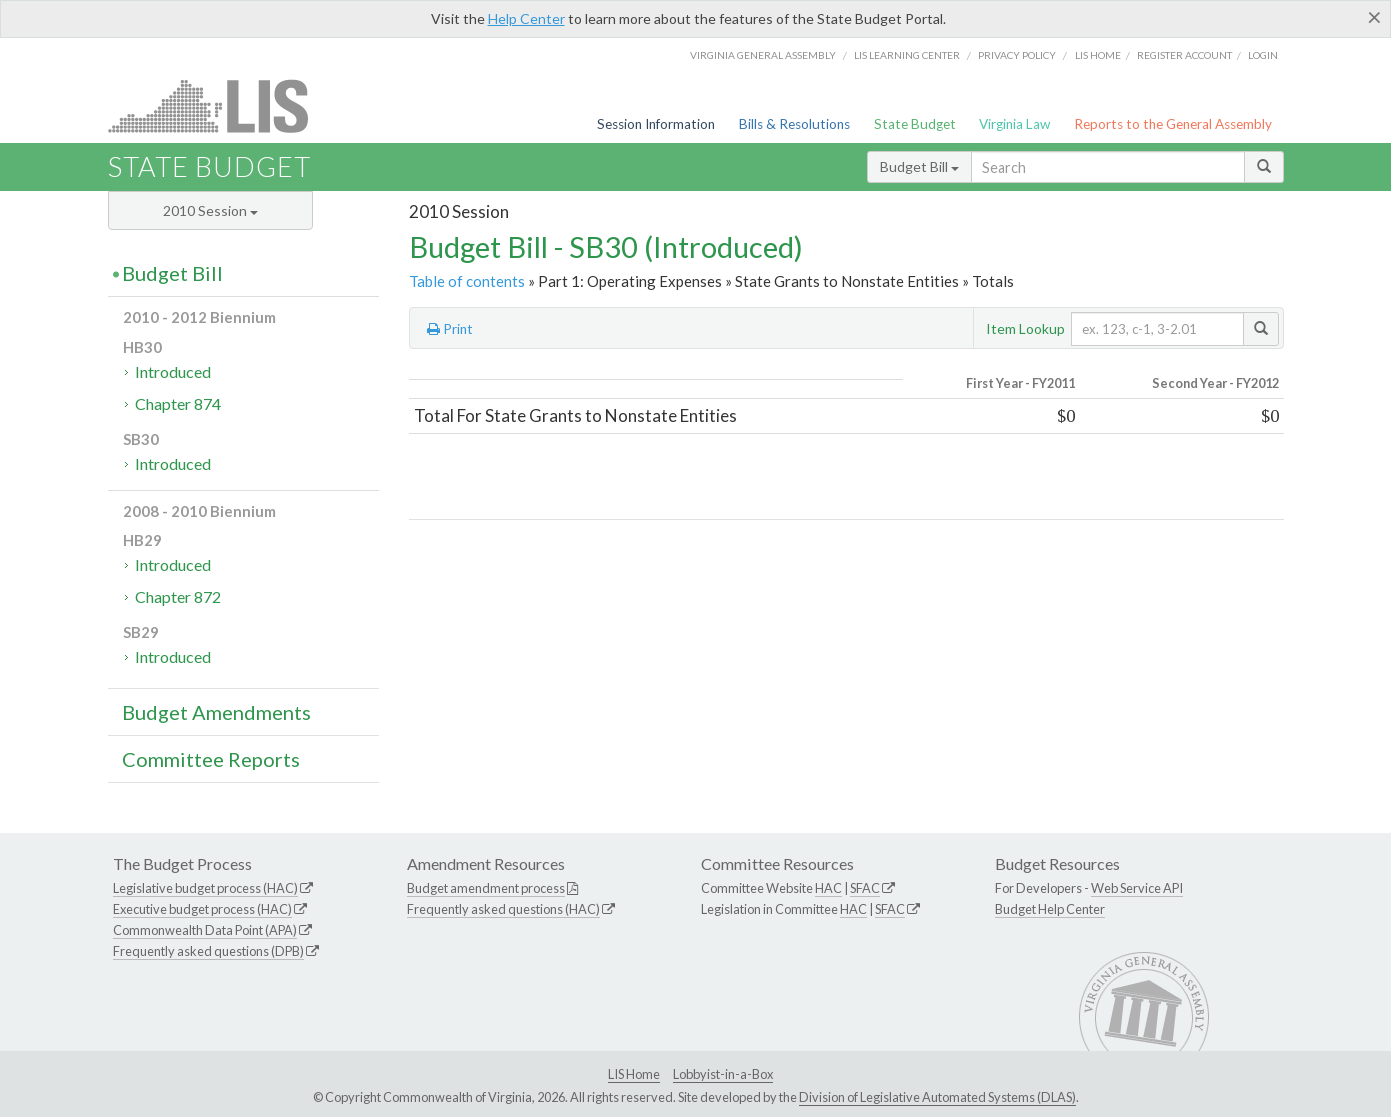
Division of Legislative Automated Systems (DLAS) (937, 1097)
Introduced (173, 371)
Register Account (1184, 55)
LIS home (1098, 55)
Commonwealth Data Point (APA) (205, 930)
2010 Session (210, 210)
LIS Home (634, 1074)
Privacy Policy (1017, 55)
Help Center (526, 18)
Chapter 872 (178, 596)
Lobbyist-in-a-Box (723, 1074)
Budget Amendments (216, 712)
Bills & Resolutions (794, 124)
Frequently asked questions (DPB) (208, 951)
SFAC (865, 888)
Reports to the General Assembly (1173, 124)
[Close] (1374, 17)
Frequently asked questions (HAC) (503, 909)
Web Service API (1137, 888)
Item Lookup (1025, 328)
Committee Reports (211, 759)
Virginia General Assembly (763, 55)
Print (450, 329)
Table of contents (467, 281)
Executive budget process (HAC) (202, 909)
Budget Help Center (1050, 909)
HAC (828, 888)
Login (1263, 55)
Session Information (656, 124)
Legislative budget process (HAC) (205, 888)
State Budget (915, 124)
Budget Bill (919, 166)
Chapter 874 (178, 403)
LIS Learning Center (907, 55)
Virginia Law (1014, 124)
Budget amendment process (486, 888)
